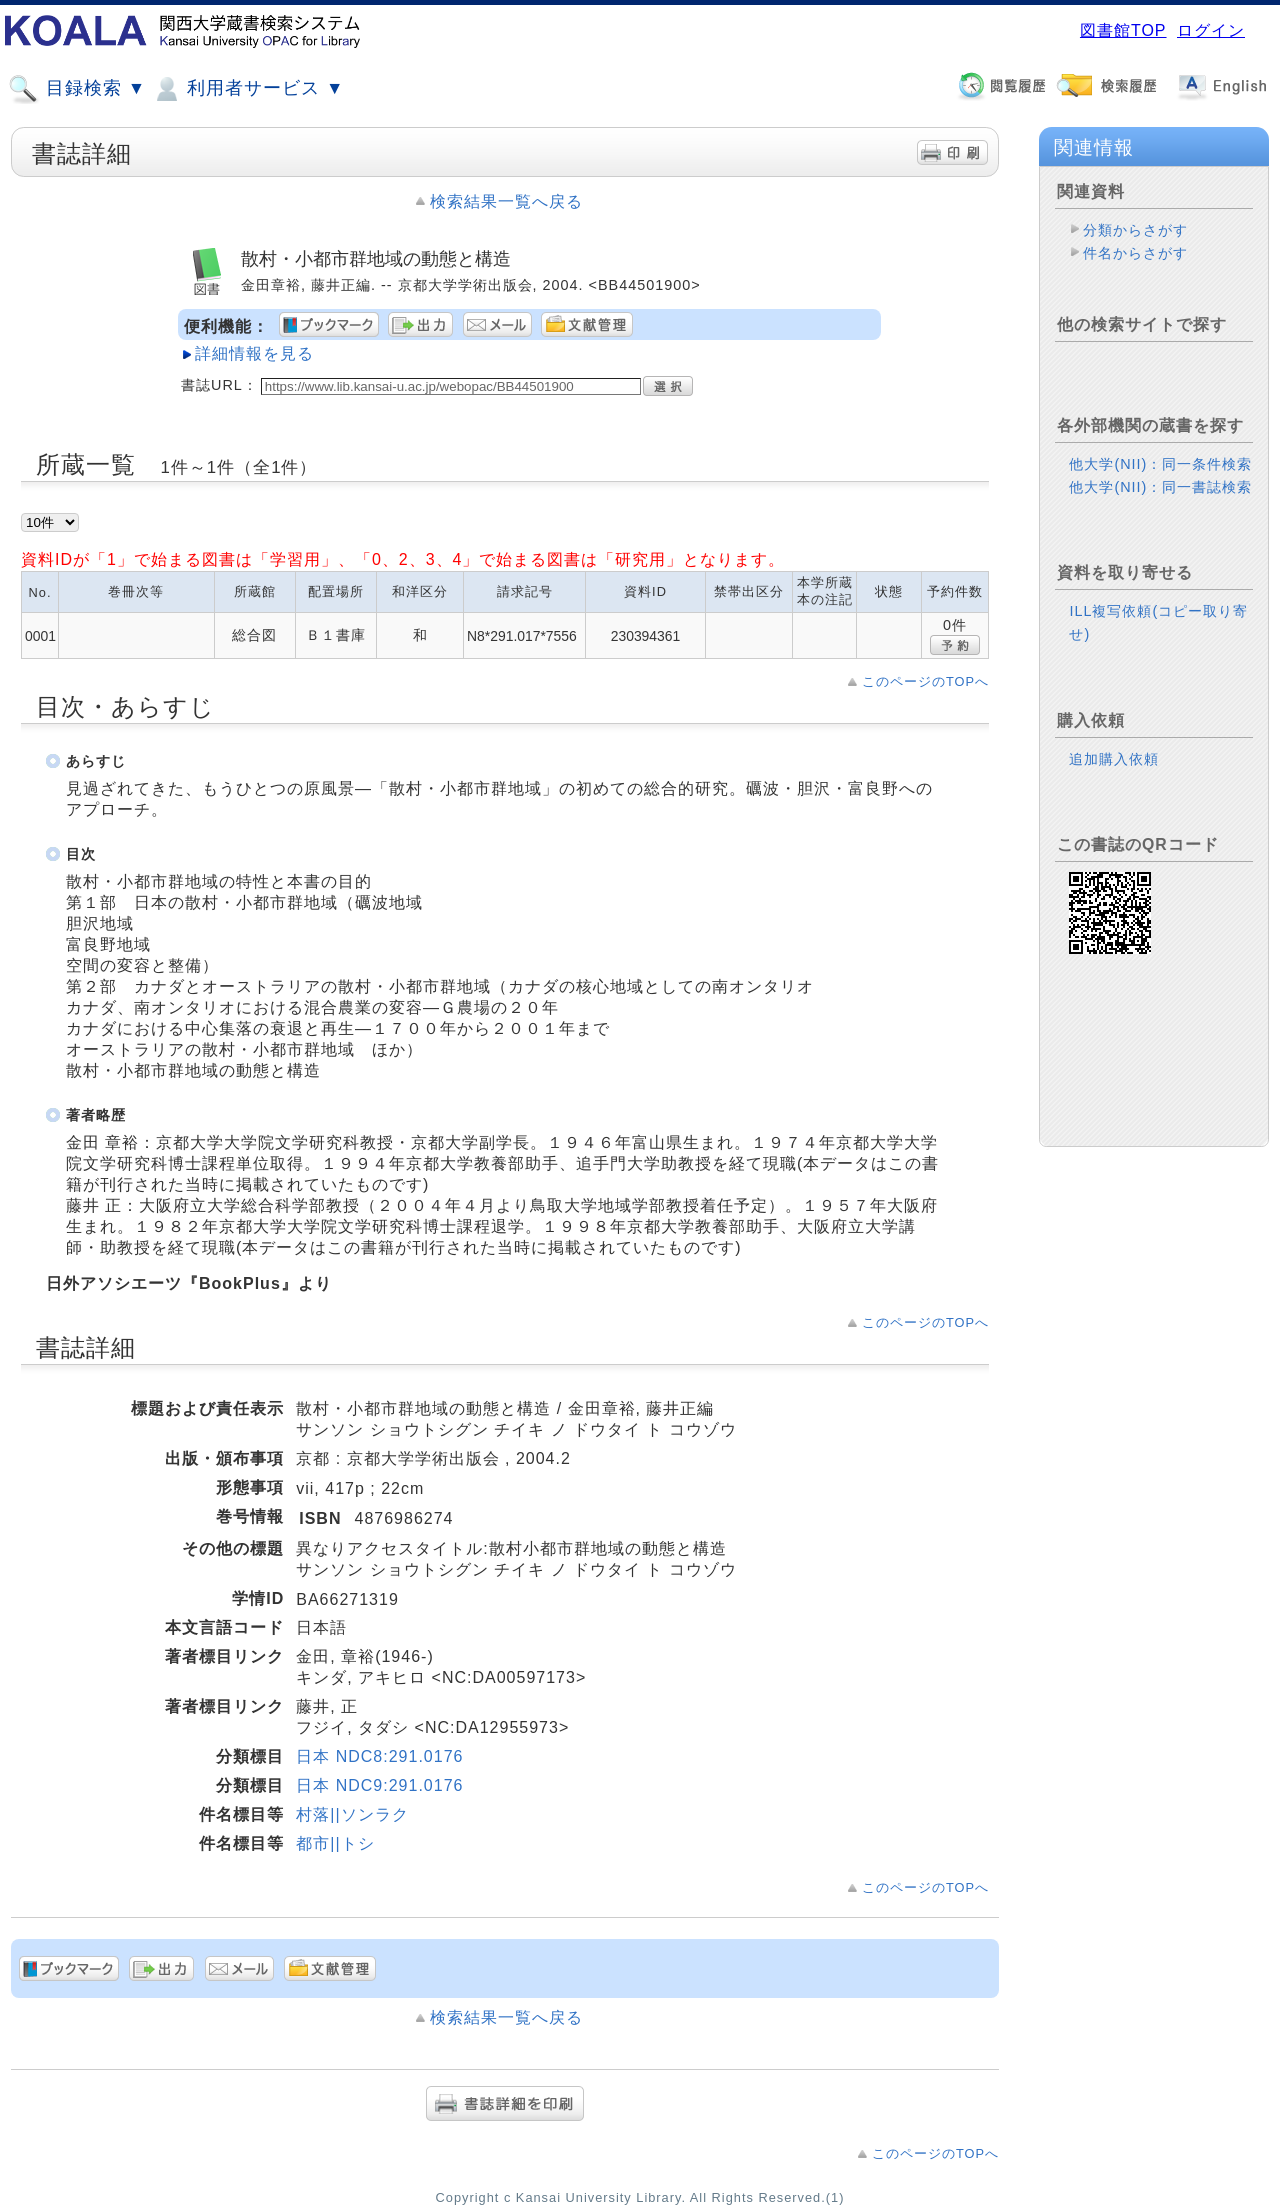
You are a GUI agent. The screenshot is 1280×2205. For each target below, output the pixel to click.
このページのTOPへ (925, 681)
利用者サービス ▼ (247, 89)
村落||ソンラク (352, 1814)
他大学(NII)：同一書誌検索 (1160, 487)
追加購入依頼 (1114, 759)
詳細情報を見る (254, 353)
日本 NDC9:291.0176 (379, 1785)
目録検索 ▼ (77, 89)
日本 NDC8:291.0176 (379, 1756)
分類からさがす (1135, 230)
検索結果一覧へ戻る (506, 201)
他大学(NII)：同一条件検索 (1160, 464)
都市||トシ (335, 1843)
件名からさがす (1135, 253)
